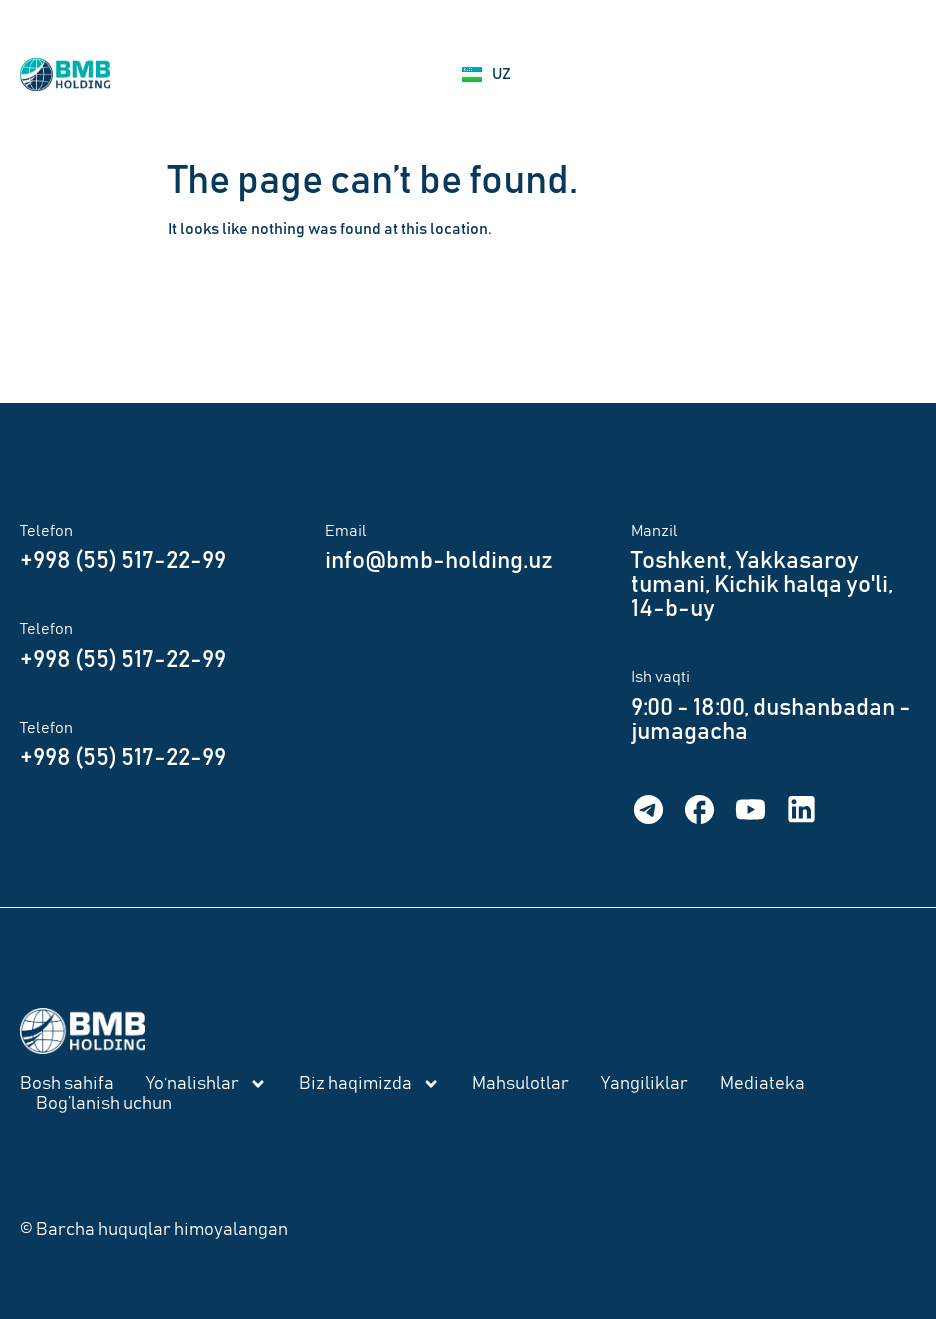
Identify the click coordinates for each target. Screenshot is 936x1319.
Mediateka (762, 1084)
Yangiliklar (644, 1084)
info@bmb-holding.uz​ (439, 561)
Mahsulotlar (520, 1084)
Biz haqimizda (369, 1084)
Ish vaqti (660, 677)
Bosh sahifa (67, 1084)
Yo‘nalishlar (206, 1084)
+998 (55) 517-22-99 (123, 561)
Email (346, 531)
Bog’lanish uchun (104, 1104)
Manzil (654, 531)
